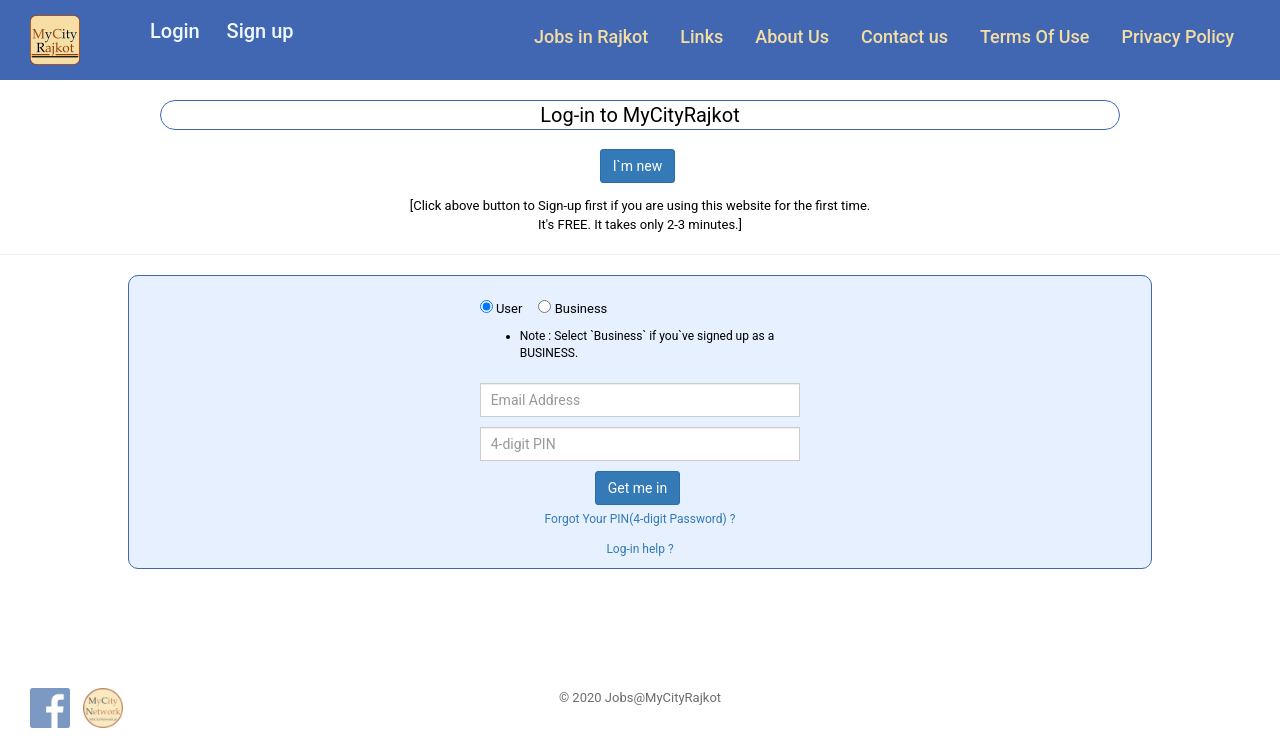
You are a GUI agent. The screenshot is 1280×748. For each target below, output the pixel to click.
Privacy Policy (1177, 36)
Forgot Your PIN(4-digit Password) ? (640, 519)
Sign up (260, 31)
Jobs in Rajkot (591, 36)
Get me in (637, 488)
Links (701, 36)
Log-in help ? (639, 549)
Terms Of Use (1034, 36)
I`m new (638, 166)
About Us (792, 36)
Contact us (904, 36)
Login (175, 31)
